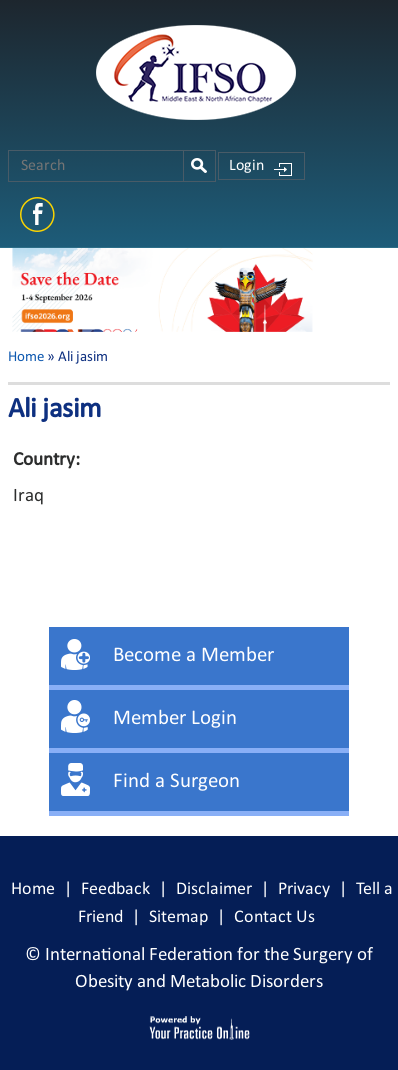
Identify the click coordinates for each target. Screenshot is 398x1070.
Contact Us (274, 917)
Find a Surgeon (176, 781)
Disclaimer (214, 889)
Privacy (304, 889)
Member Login (175, 718)
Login (246, 166)
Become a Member (193, 655)
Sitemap (178, 917)
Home (26, 357)
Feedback (115, 889)
